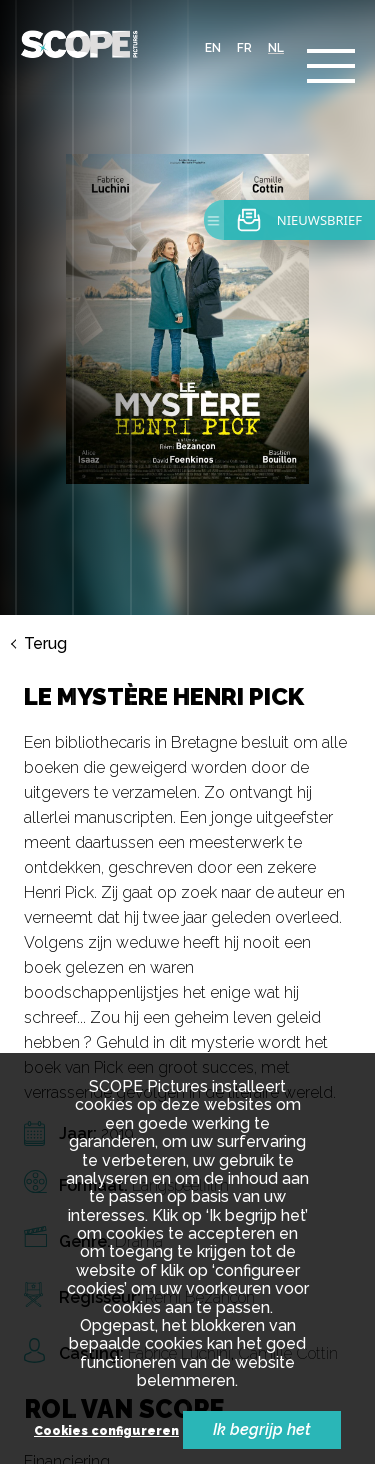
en (213, 48)
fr (244, 48)
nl (276, 48)
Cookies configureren (106, 1431)
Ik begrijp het (262, 1429)
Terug (45, 644)
